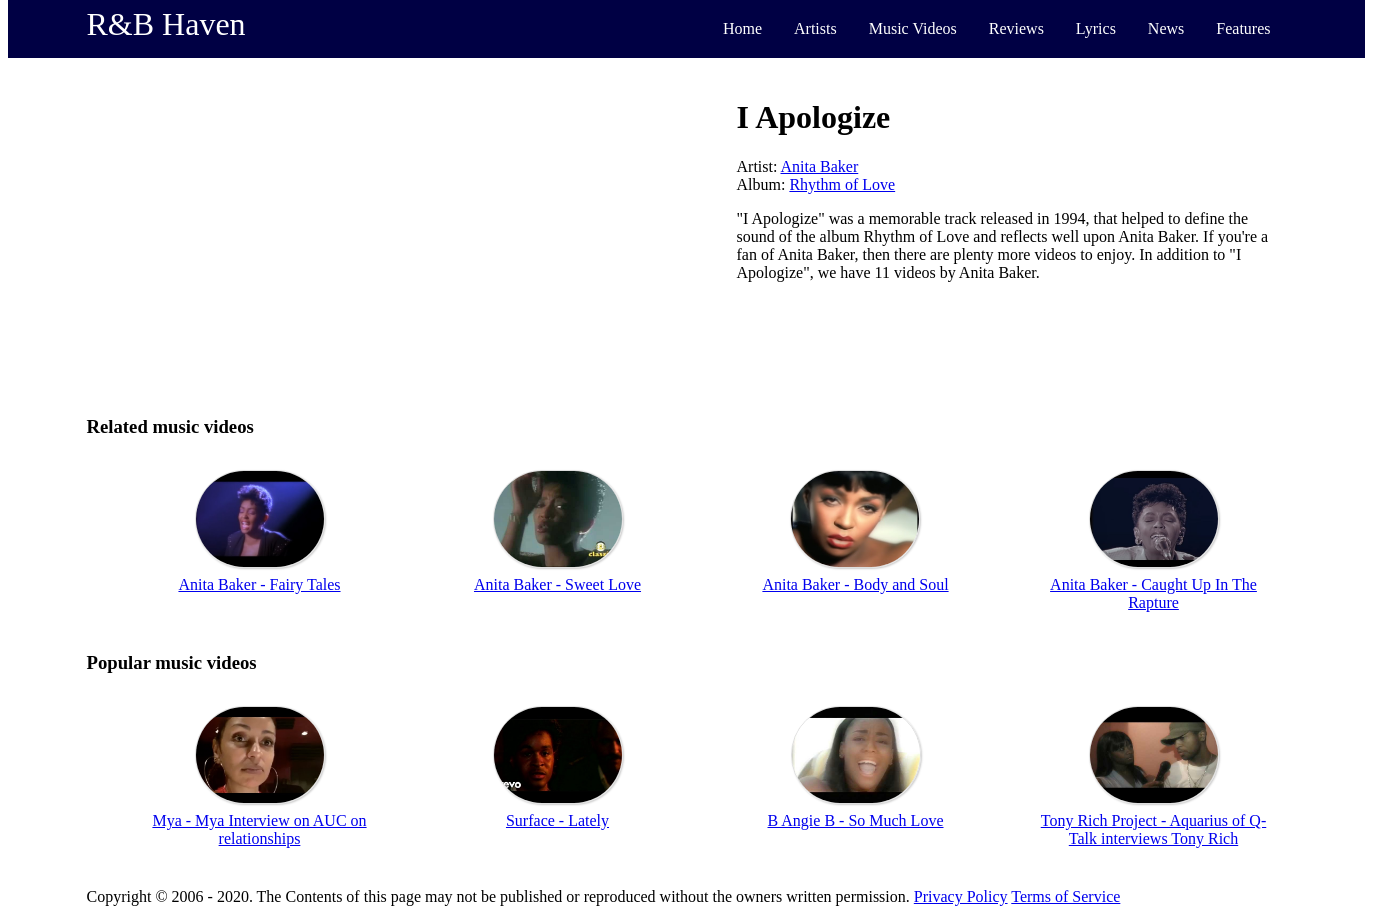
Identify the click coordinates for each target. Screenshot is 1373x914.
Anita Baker (820, 166)
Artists (815, 28)
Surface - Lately (557, 820)
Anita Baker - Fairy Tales (259, 584)
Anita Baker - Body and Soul (855, 584)
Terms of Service (1065, 896)
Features (1243, 28)
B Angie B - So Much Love (856, 820)
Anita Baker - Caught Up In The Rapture (1153, 593)
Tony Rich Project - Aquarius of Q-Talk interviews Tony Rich (1154, 829)
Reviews (1016, 28)
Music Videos (913, 28)
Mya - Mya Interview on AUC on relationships (259, 829)
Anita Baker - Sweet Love (557, 584)
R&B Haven (166, 24)
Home (742, 28)
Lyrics (1096, 28)
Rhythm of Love (842, 184)
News (1166, 28)
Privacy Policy (961, 896)
